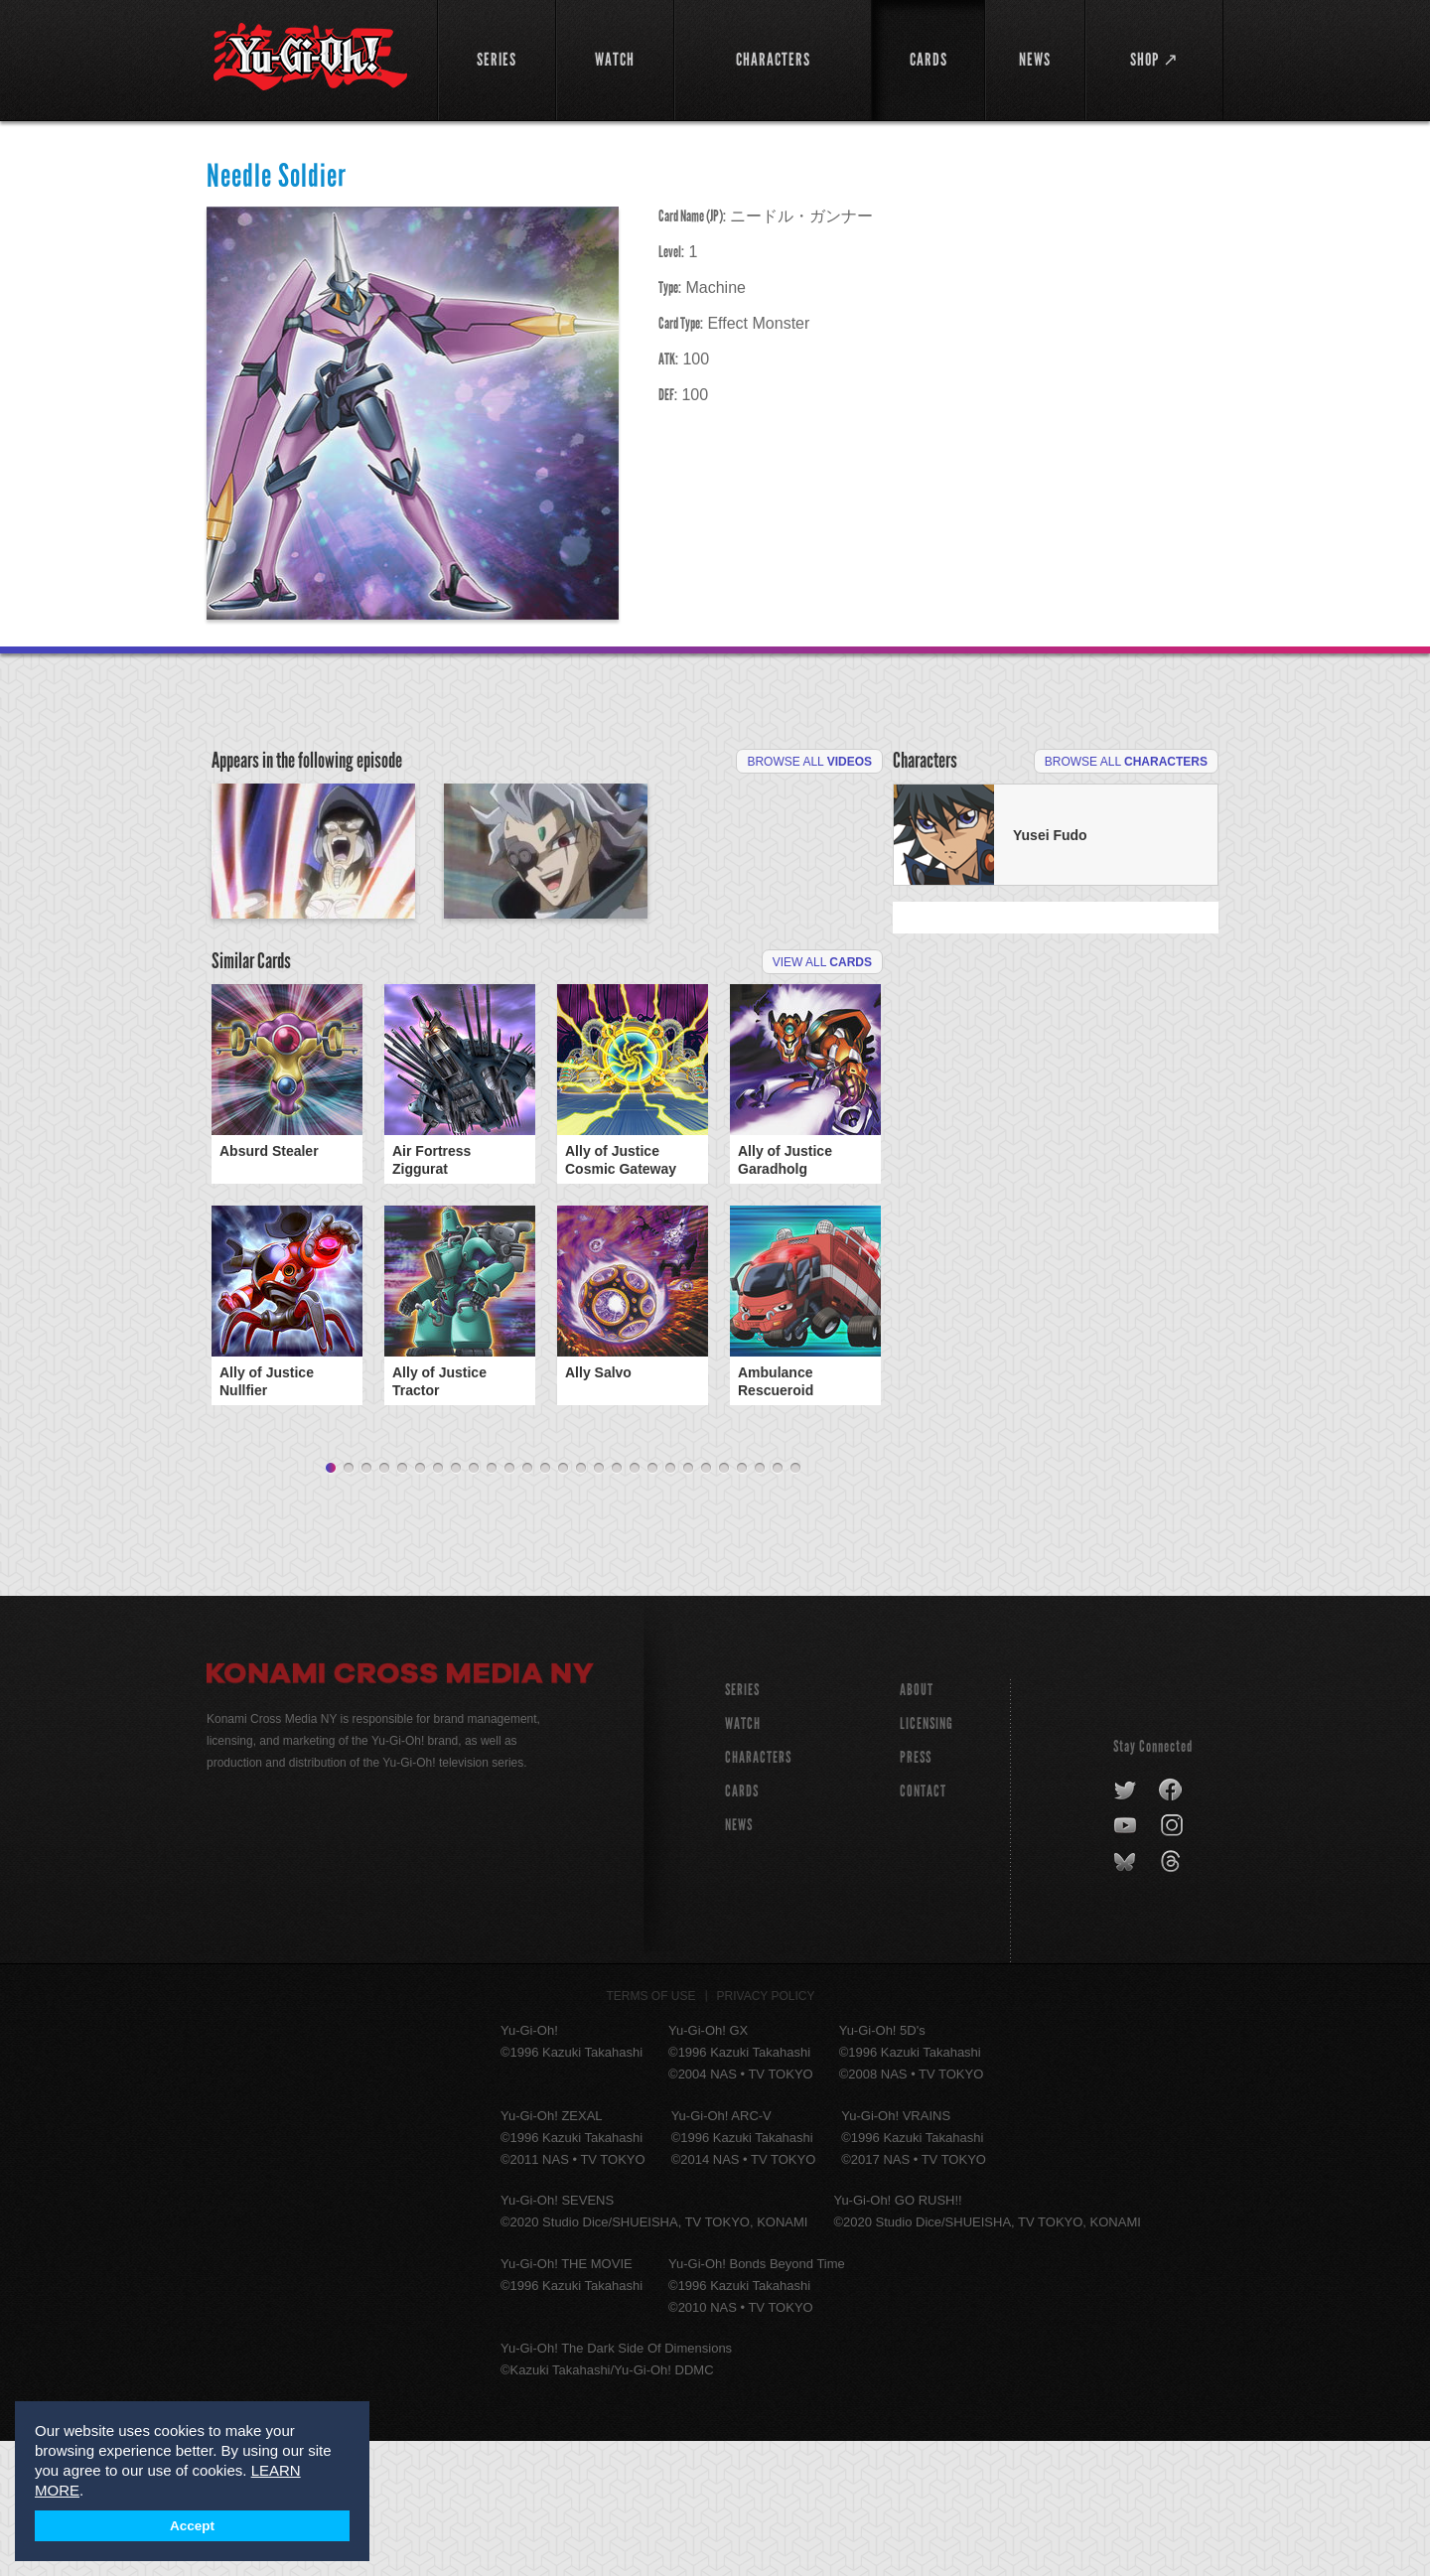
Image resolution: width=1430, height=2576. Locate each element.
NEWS (739, 1959)
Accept (192, 2525)
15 (581, 1604)
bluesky (1126, 1997)
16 (599, 1604)
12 (527, 1604)
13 (545, 1604)
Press (915, 1892)
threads (1173, 1997)
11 (509, 1604)
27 (795, 1604)
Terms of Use (651, 2131)
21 (688, 1604)
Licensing (926, 1858)
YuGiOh (310, 57)
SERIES (742, 1824)
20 (670, 1604)
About (916, 1824)
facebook (1171, 1925)
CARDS (742, 1926)
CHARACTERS (758, 1892)
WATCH (743, 1858)
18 (635, 1604)
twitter (1125, 1925)
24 (742, 1604)
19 (652, 1604)
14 (563, 1604)
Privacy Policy (766, 2131)
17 (617, 1604)
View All (822, 1097)
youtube (1126, 1961)
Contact (923, 1926)
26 (778, 1604)
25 (760, 1604)
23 (724, 1604)
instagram (1173, 1961)
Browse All (809, 762)
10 (492, 1604)
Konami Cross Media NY (400, 1811)
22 (706, 1604)
